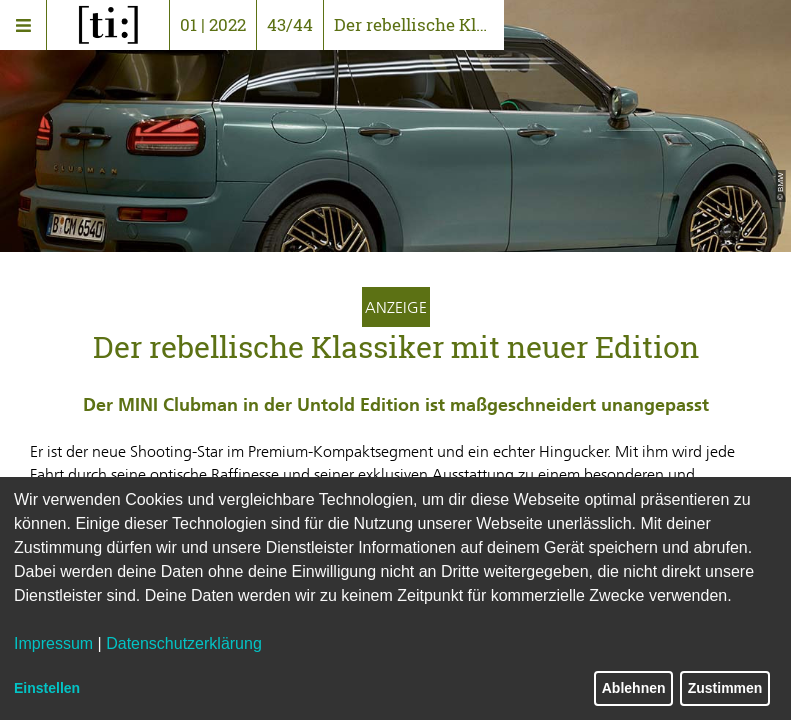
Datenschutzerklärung (184, 643)
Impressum (53, 643)
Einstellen (47, 688)
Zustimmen (725, 688)
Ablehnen (634, 688)
